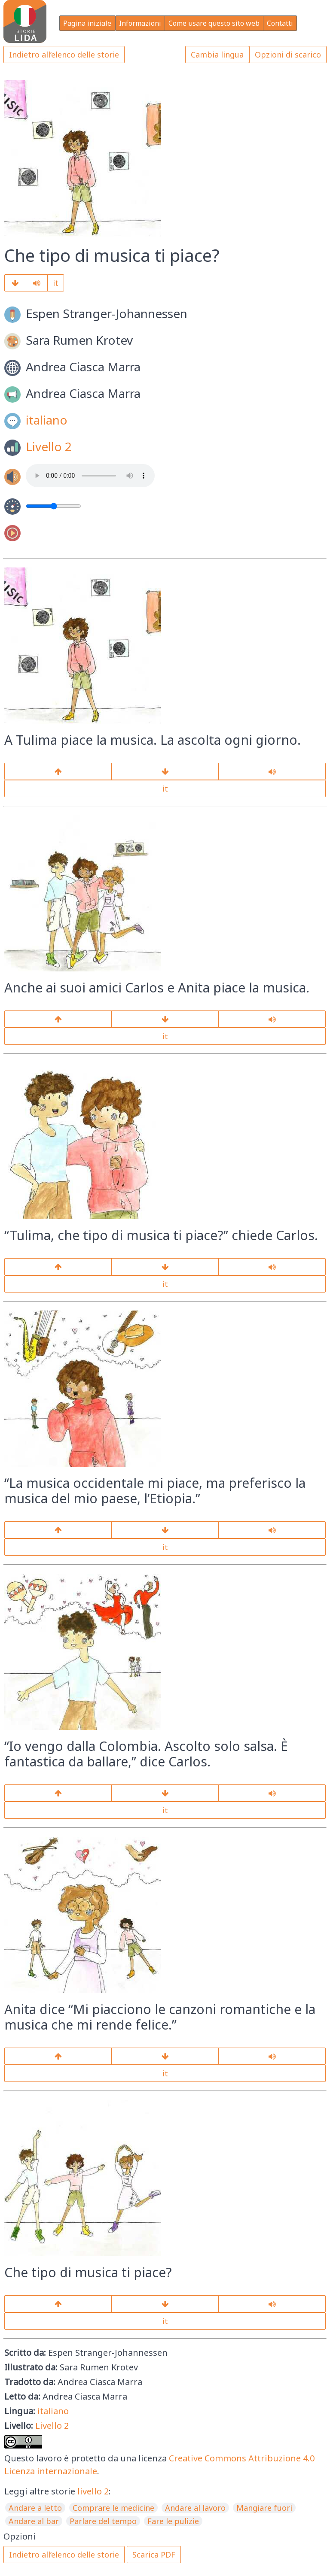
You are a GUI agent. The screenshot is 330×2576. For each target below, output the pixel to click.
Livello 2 (49, 446)
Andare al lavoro (195, 2507)
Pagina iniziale (87, 23)
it (55, 283)
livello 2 (93, 2491)
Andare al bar (34, 2521)
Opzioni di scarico (288, 54)
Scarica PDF (153, 2554)
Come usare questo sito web (214, 23)
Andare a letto (35, 2507)
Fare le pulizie (173, 2521)
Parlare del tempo (103, 2521)
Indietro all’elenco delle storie (64, 54)
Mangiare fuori (264, 2507)
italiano (46, 420)
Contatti (280, 23)
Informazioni (140, 23)
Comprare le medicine (113, 2507)
